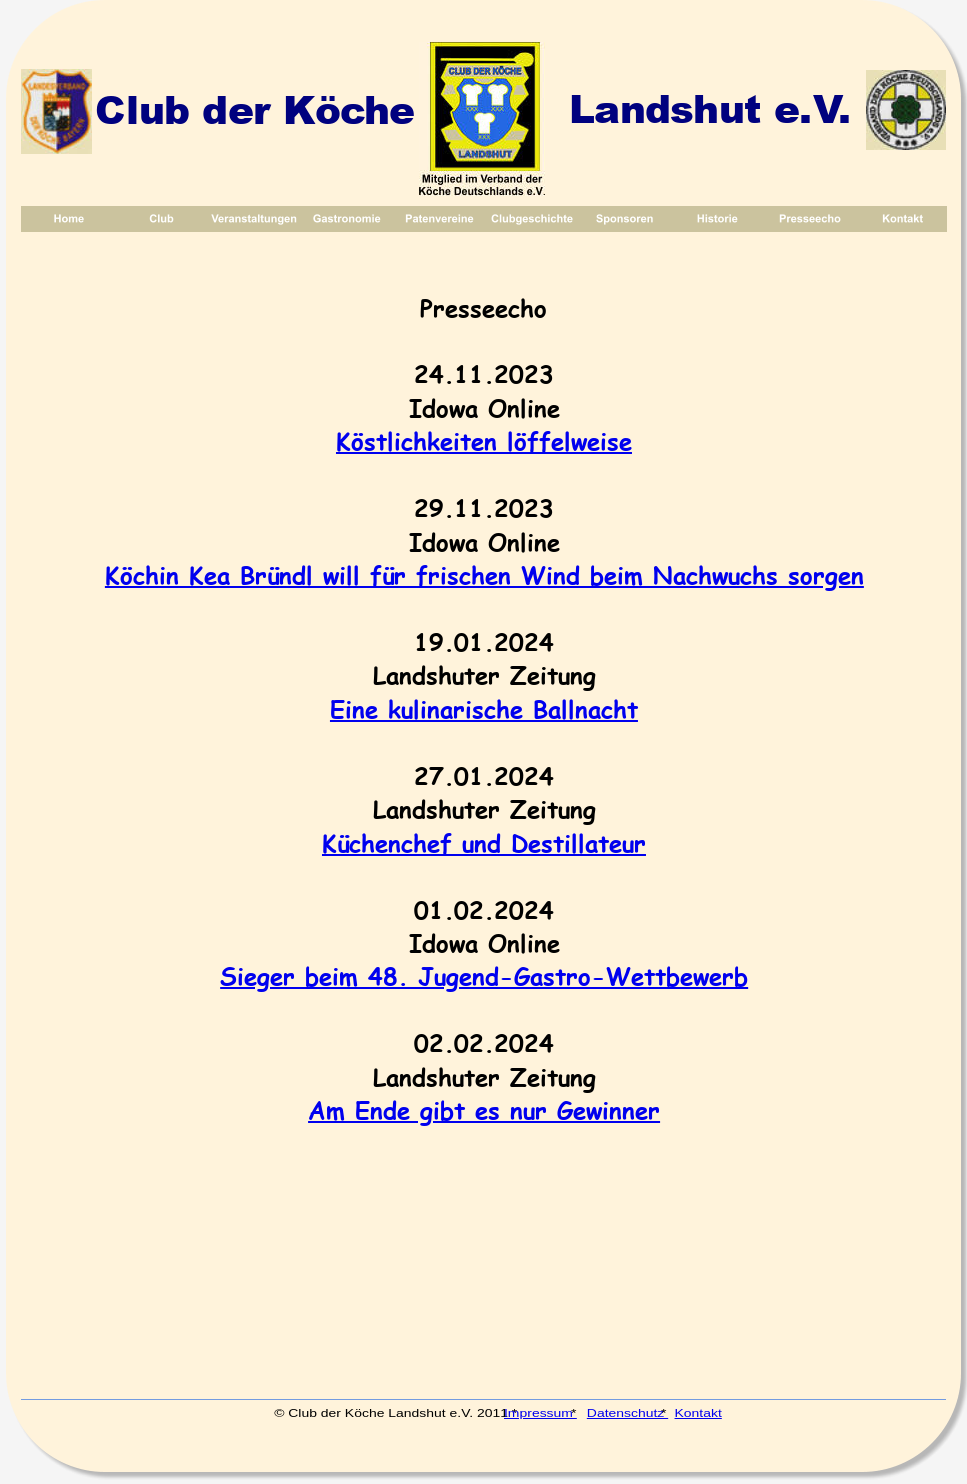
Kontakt (697, 1412)
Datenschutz (627, 1412)
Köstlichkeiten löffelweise (484, 440)
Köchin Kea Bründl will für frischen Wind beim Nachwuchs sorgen (484, 574)
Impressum (540, 1412)
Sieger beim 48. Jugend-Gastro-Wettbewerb (484, 975)
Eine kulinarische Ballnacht (484, 708)
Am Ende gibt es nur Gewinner (484, 1109)
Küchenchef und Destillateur (484, 842)
